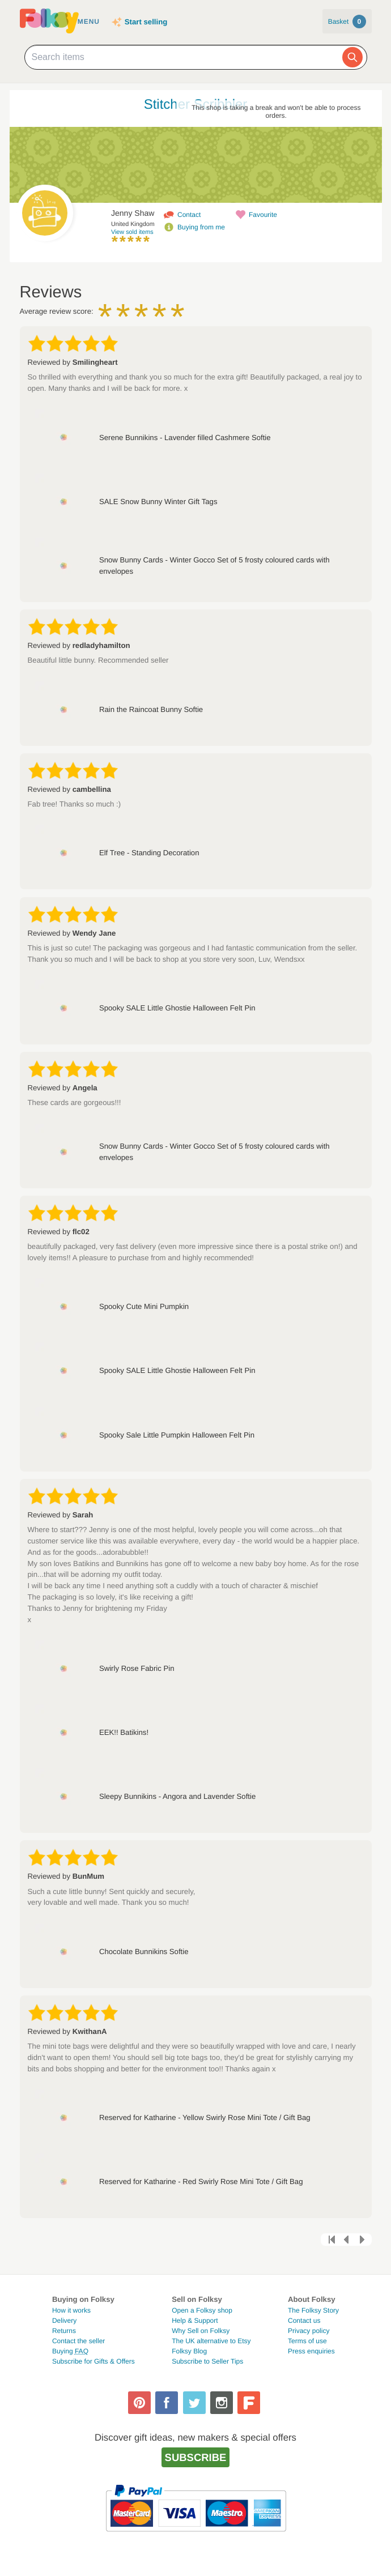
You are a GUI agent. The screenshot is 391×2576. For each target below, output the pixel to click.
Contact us (304, 2321)
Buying (70, 2351)
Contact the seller (78, 2341)
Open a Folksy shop (202, 2310)
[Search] (352, 57)
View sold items (132, 232)
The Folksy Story (313, 2310)
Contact (189, 215)
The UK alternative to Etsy (211, 2341)
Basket (347, 21)
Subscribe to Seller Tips (207, 2361)
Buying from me (201, 227)
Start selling (146, 22)
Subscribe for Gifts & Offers (93, 2361)
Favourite (263, 215)
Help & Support (195, 2321)
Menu (89, 21)
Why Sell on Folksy (201, 2331)
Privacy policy (308, 2331)
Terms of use (307, 2341)
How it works (71, 2310)
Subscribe (196, 2457)
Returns (64, 2331)
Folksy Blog (189, 2351)
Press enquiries (311, 2351)
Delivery (64, 2321)
